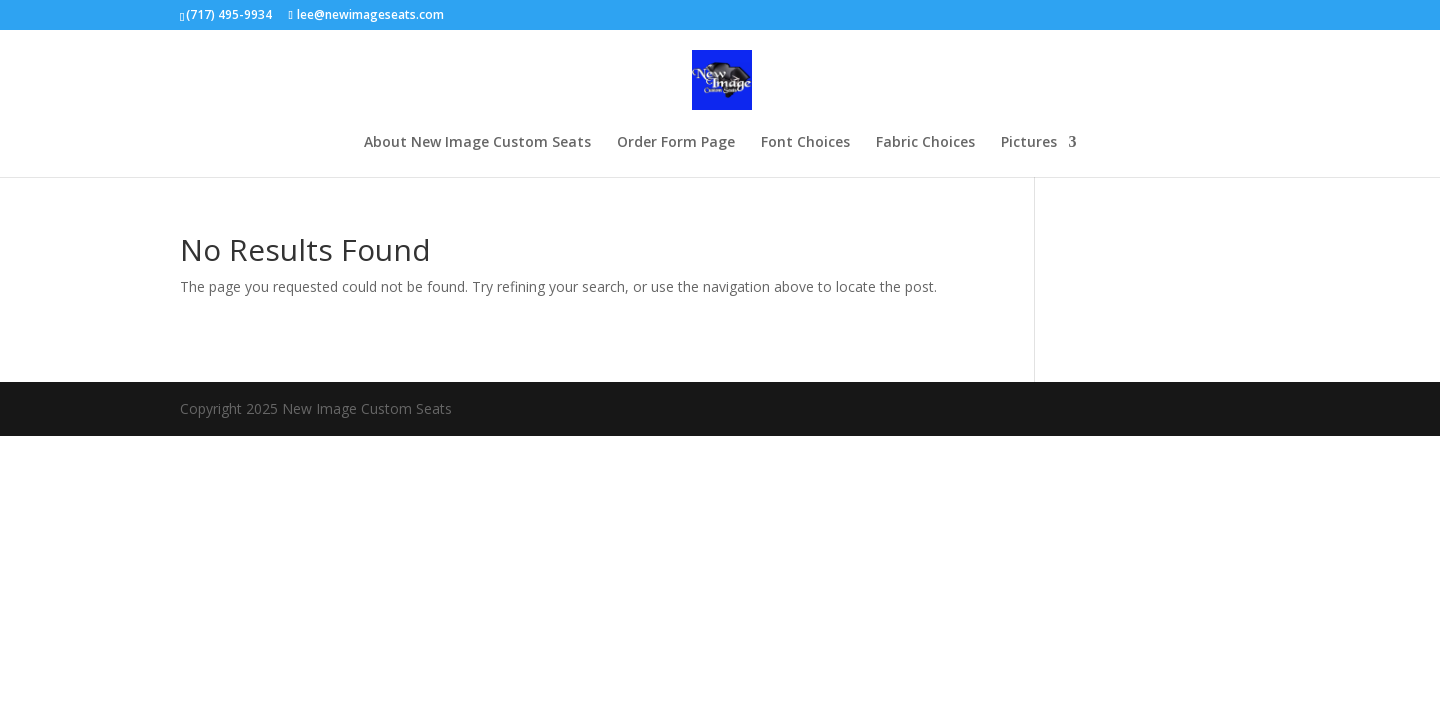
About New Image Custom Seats (477, 143)
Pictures (1029, 143)
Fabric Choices (925, 143)
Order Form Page (676, 143)
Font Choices (805, 143)
